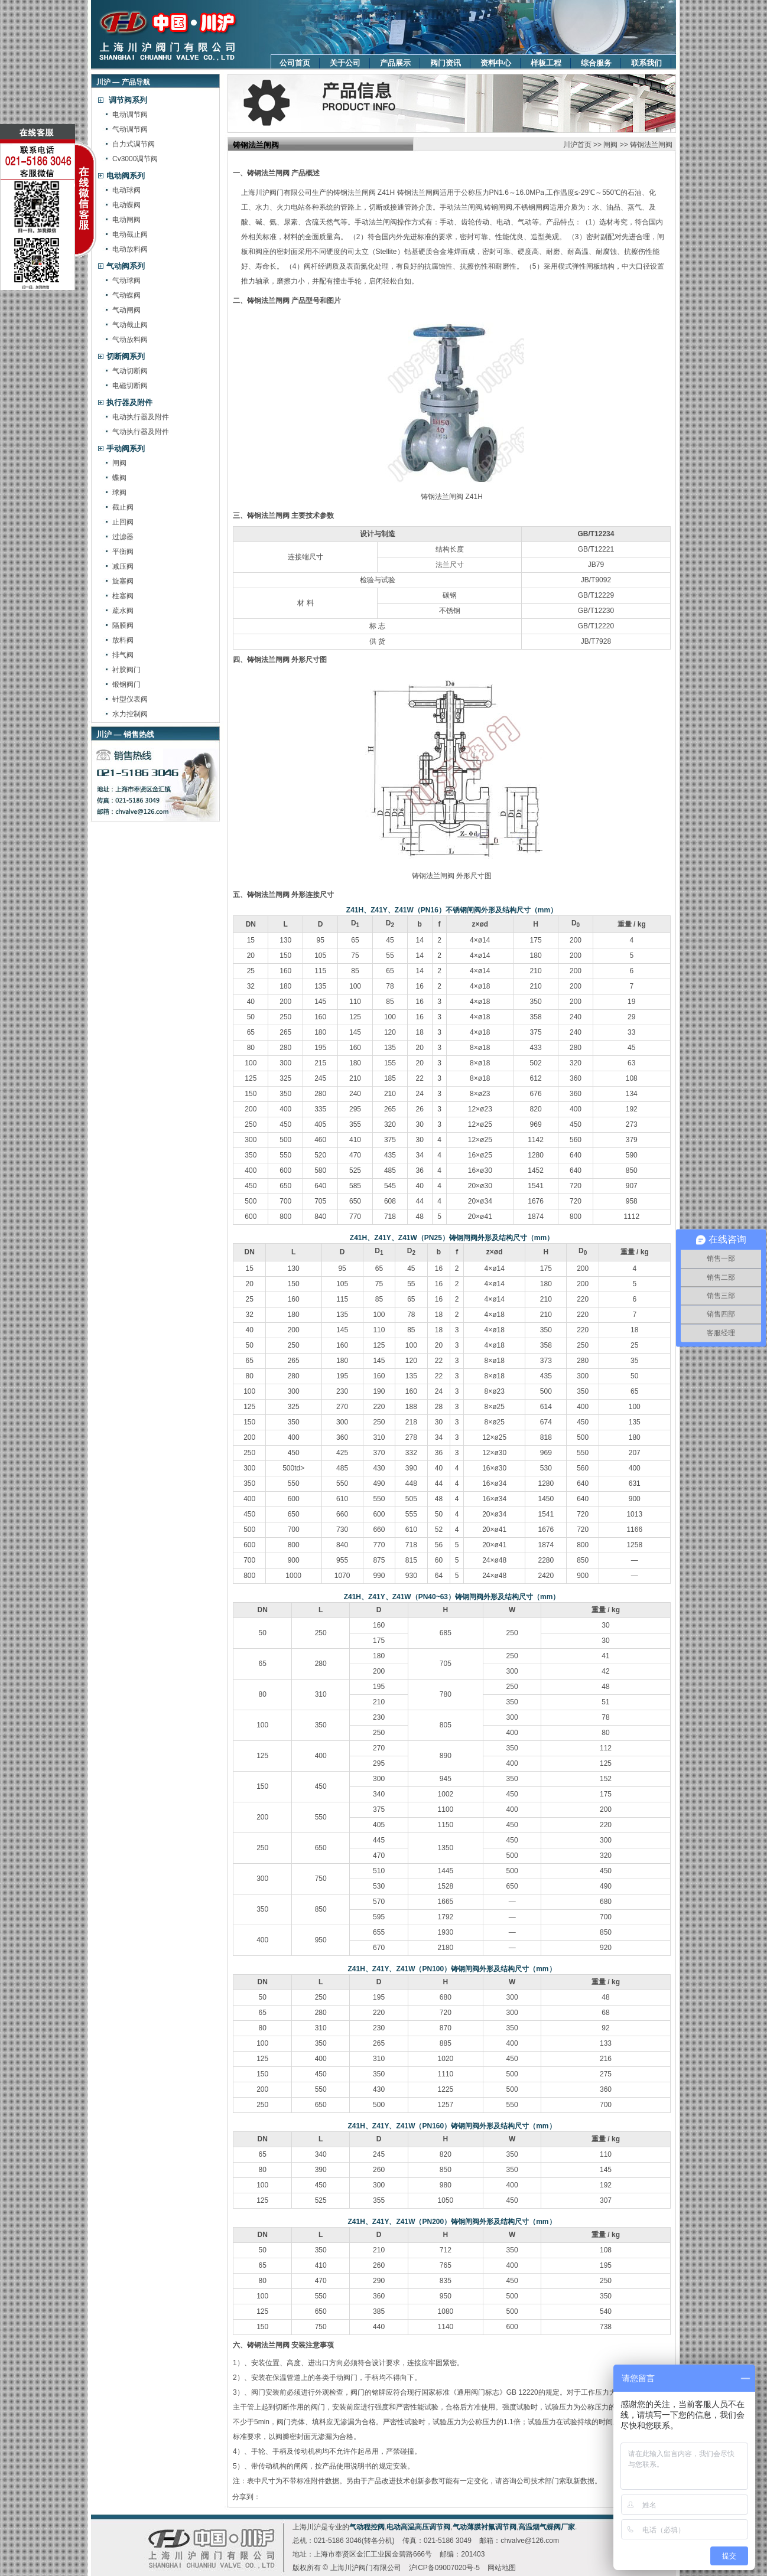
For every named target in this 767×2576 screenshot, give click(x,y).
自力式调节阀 (133, 144)
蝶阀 (119, 478)
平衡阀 (123, 551)
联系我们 (646, 62)
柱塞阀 (123, 596)
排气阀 (123, 655)
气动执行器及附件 (140, 432)
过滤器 (123, 537)
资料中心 (495, 62)
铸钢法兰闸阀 (651, 145)
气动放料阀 (130, 339)
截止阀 (123, 507)
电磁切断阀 (130, 385)
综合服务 (596, 62)
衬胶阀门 (126, 670)
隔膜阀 (123, 625)
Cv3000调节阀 (135, 159)
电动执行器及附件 (140, 417)
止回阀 (123, 522)
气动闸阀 (126, 310)
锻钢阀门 (126, 684)
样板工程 (546, 62)
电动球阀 (126, 190)
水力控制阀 (130, 714)
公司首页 (295, 62)
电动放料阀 (130, 249)
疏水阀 (123, 610)
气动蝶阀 (126, 295)
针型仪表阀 (130, 699)
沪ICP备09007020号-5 (444, 2568)
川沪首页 (577, 145)
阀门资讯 (445, 62)
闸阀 (119, 463)
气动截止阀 (130, 325)
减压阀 (123, 566)
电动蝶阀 (126, 205)
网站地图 (502, 2568)
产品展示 (395, 62)
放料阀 (123, 640)
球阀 (119, 492)
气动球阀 (126, 280)
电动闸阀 (126, 220)
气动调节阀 (130, 129)
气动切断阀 (130, 371)
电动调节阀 (130, 114)
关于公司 (345, 62)
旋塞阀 (123, 581)
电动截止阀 (130, 234)
